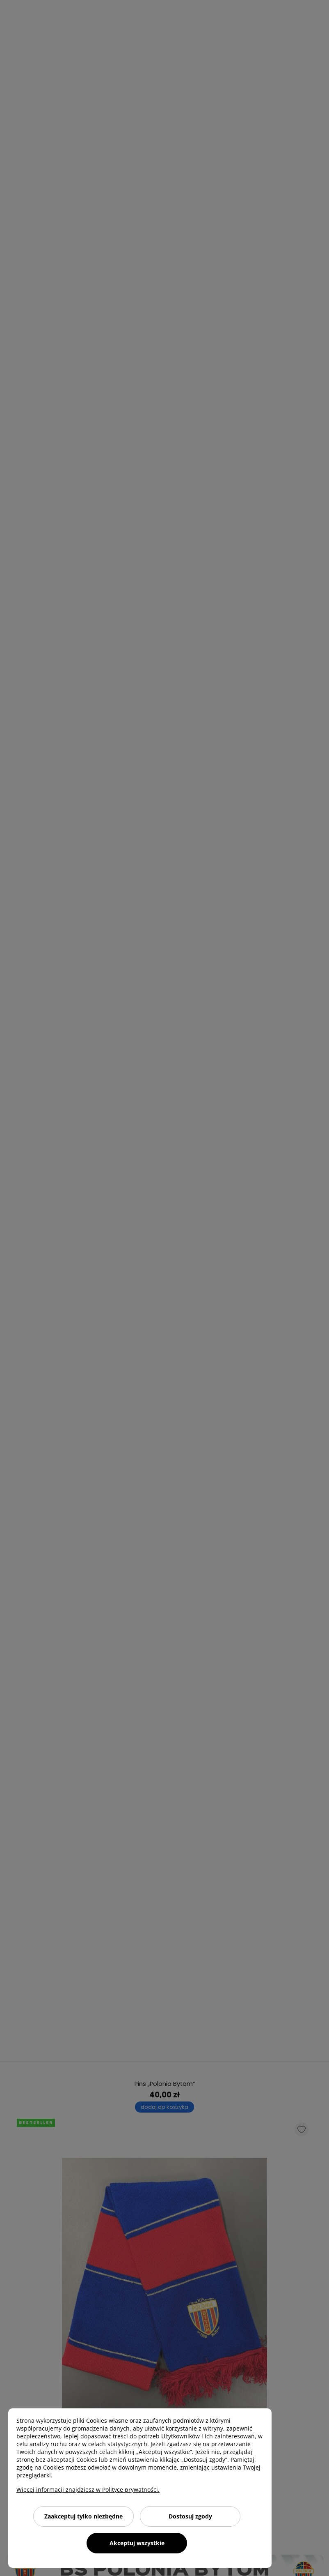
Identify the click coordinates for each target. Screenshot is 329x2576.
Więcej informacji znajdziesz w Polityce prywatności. (88, 2489)
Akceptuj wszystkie (137, 2543)
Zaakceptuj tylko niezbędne (83, 2516)
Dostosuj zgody (190, 2516)
